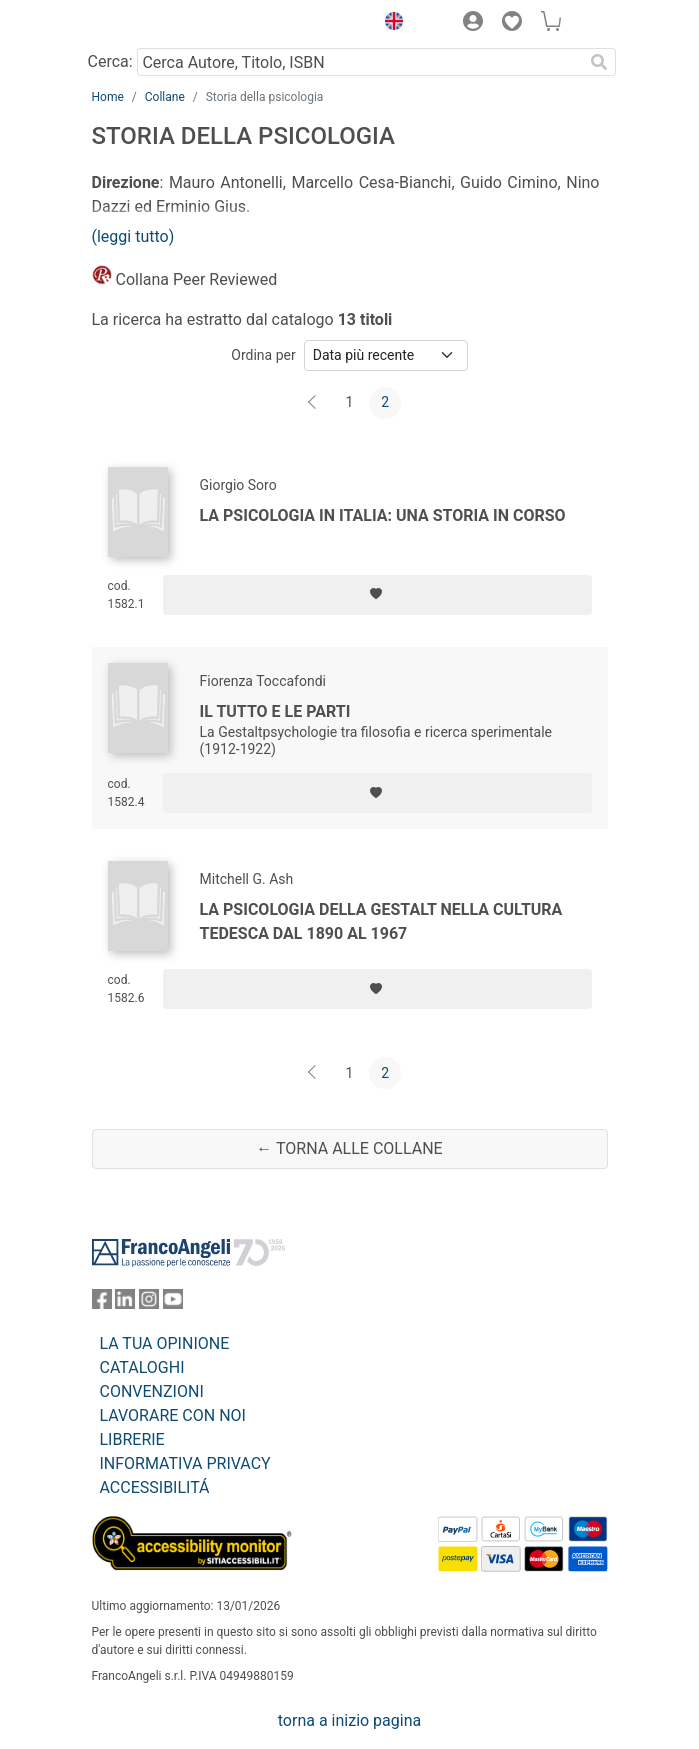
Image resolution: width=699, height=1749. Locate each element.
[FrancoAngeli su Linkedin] (125, 1303)
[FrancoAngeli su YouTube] (173, 1303)
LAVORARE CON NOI (173, 1415)
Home (108, 97)
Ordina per (263, 355)
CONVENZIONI (152, 1391)
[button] (390, 24)
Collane (165, 97)
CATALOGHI (142, 1367)
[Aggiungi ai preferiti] (377, 595)
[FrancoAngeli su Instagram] (149, 1303)
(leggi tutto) (133, 236)
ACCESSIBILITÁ (155, 1487)
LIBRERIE (132, 1439)
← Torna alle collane (349, 1148)
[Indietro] (314, 403)
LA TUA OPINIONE (165, 1343)
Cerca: (110, 61)
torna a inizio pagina (349, 1720)
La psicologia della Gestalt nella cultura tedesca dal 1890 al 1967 (381, 921)
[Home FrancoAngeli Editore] (159, 24)
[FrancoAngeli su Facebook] (102, 1303)
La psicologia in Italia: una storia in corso (383, 515)
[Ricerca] (600, 62)
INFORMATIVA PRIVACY (185, 1463)
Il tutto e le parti (275, 711)
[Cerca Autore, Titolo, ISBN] (360, 62)
